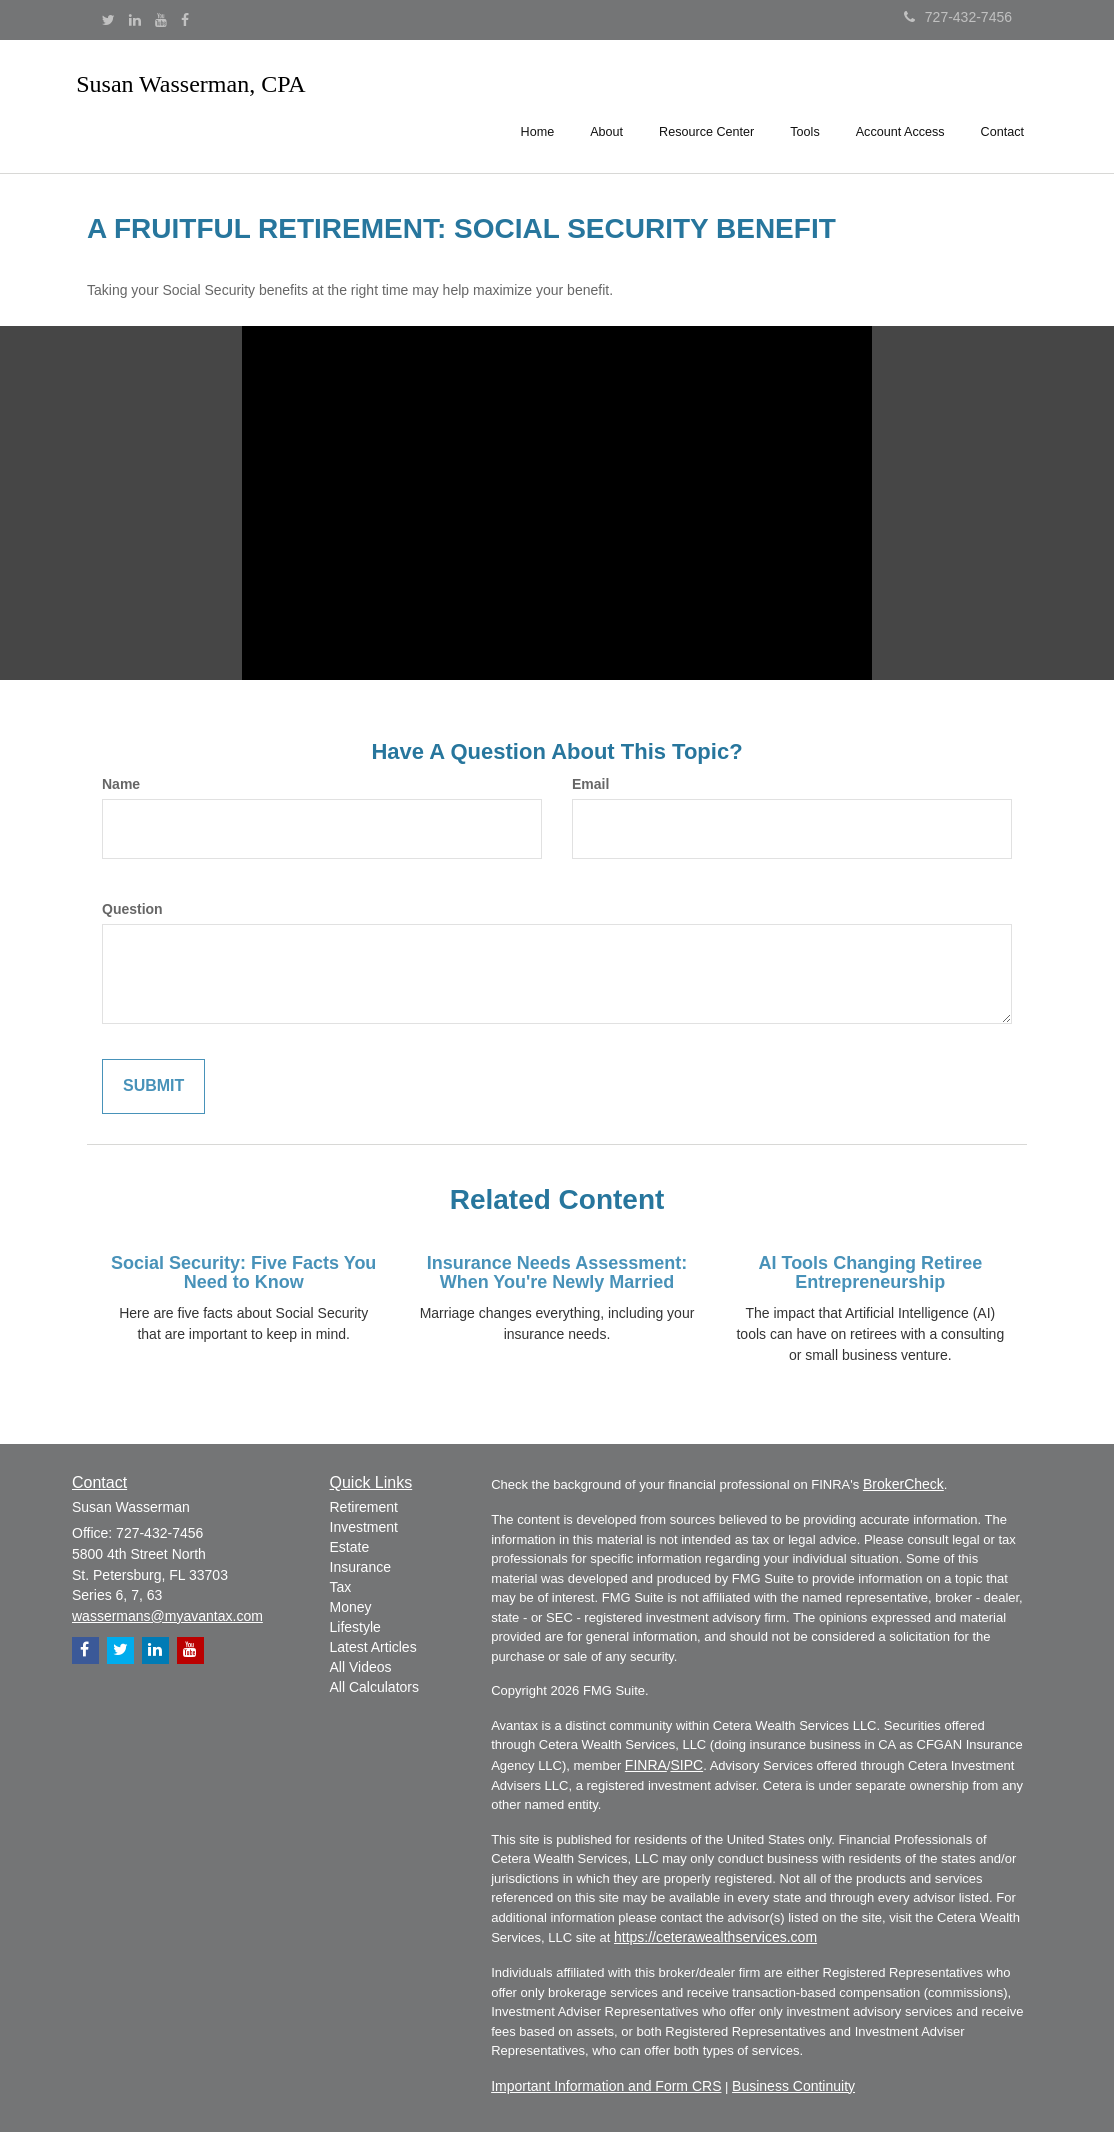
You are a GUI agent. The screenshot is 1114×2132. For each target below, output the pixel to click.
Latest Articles (373, 1647)
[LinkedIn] (135, 20)
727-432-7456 (958, 17)
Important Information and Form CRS (606, 2086)
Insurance (360, 1567)
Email (590, 784)
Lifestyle (355, 1627)
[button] (606, 104)
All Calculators (374, 1687)
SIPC (686, 1765)
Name (121, 784)
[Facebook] (185, 20)
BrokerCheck (903, 1484)
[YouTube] (161, 20)
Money (351, 1607)
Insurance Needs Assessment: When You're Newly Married (557, 1273)
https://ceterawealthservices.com (715, 1937)
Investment (364, 1527)
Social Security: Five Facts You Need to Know (243, 1273)
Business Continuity (793, 2086)
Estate (350, 1547)
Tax (341, 1587)
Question (132, 909)
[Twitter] (108, 20)
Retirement (364, 1507)
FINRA (646, 1765)
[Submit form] (153, 1086)
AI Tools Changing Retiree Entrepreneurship (870, 1273)
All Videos (361, 1667)
